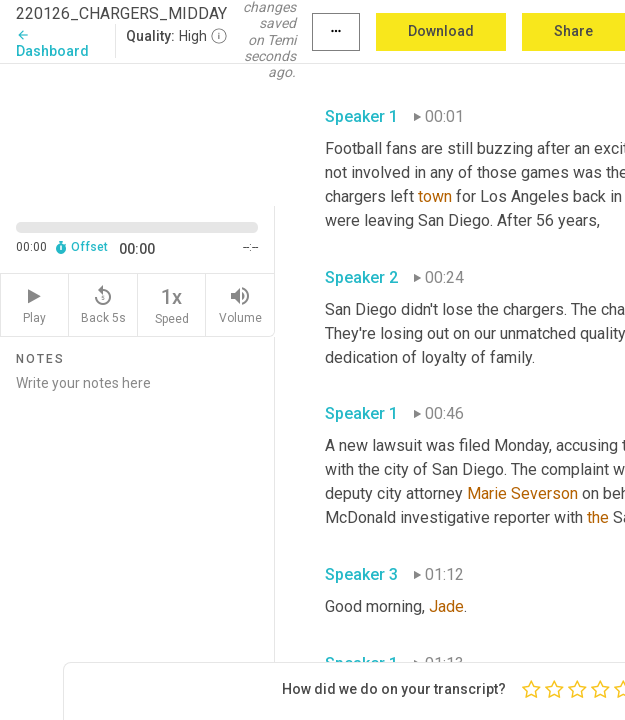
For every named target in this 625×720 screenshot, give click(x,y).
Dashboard (52, 43)
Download (441, 31)
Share (573, 31)
